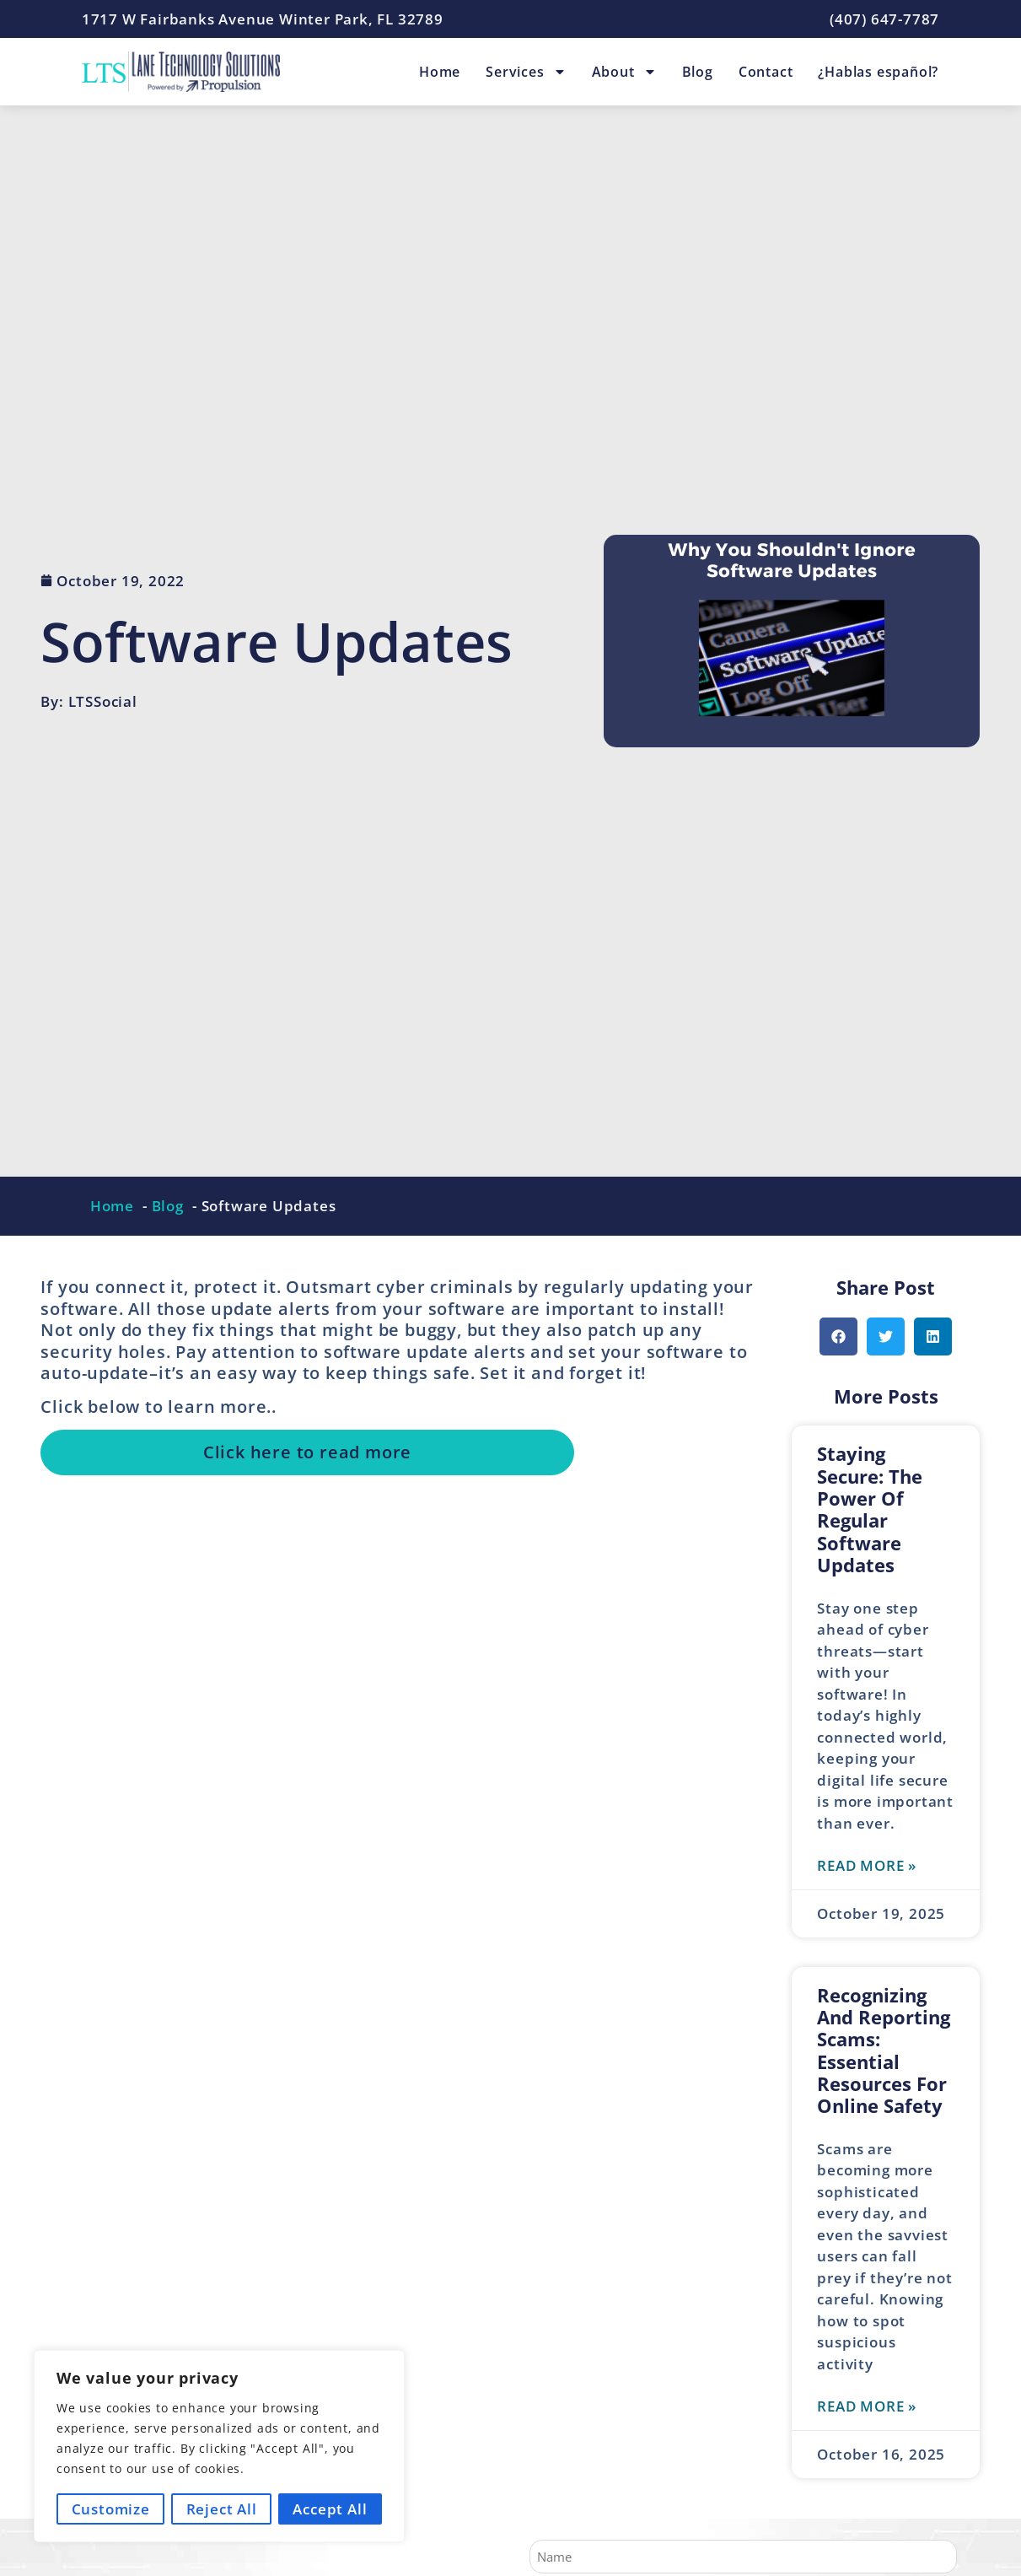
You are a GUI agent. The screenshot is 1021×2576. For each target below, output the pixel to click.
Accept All (330, 2509)
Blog (697, 71)
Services (526, 72)
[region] (219, 2446)
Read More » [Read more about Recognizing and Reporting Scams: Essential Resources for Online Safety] (866, 2406)
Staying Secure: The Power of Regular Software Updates (869, 1509)
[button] (838, 1336)
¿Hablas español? (878, 71)
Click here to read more (307, 1452)
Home (439, 71)
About (624, 72)
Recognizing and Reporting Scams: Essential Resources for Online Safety (883, 2050)
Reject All (221, 2509)
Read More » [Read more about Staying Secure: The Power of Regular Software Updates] (866, 1865)
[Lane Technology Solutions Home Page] (181, 71)
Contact (766, 71)
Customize (110, 2509)
